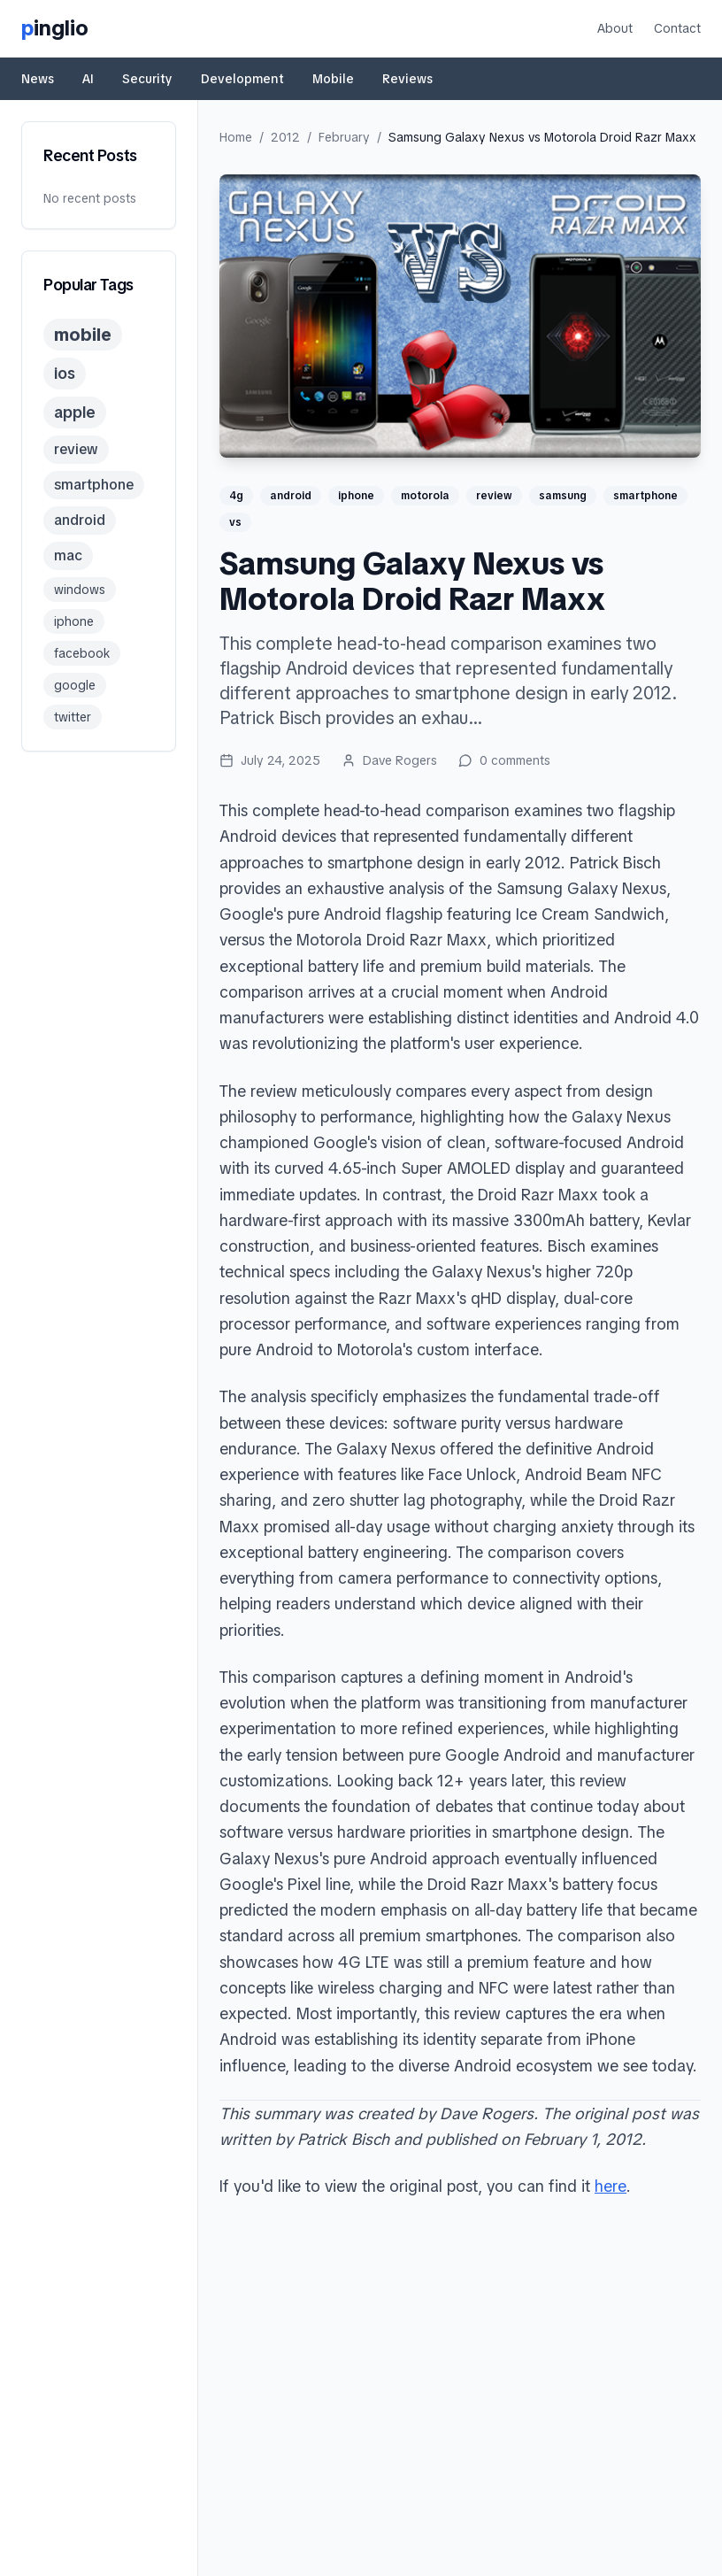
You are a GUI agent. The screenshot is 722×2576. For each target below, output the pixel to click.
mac (68, 555)
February (344, 137)
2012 (285, 137)
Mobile (333, 79)
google (75, 685)
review (76, 449)
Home (235, 137)
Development (242, 79)
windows (79, 590)
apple (75, 412)
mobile (82, 334)
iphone (74, 621)
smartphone (94, 484)
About (615, 28)
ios (64, 373)
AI (88, 79)
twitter (72, 717)
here (610, 2186)
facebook (82, 653)
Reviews (407, 79)
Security (147, 79)
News (37, 79)
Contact (677, 28)
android (79, 520)
